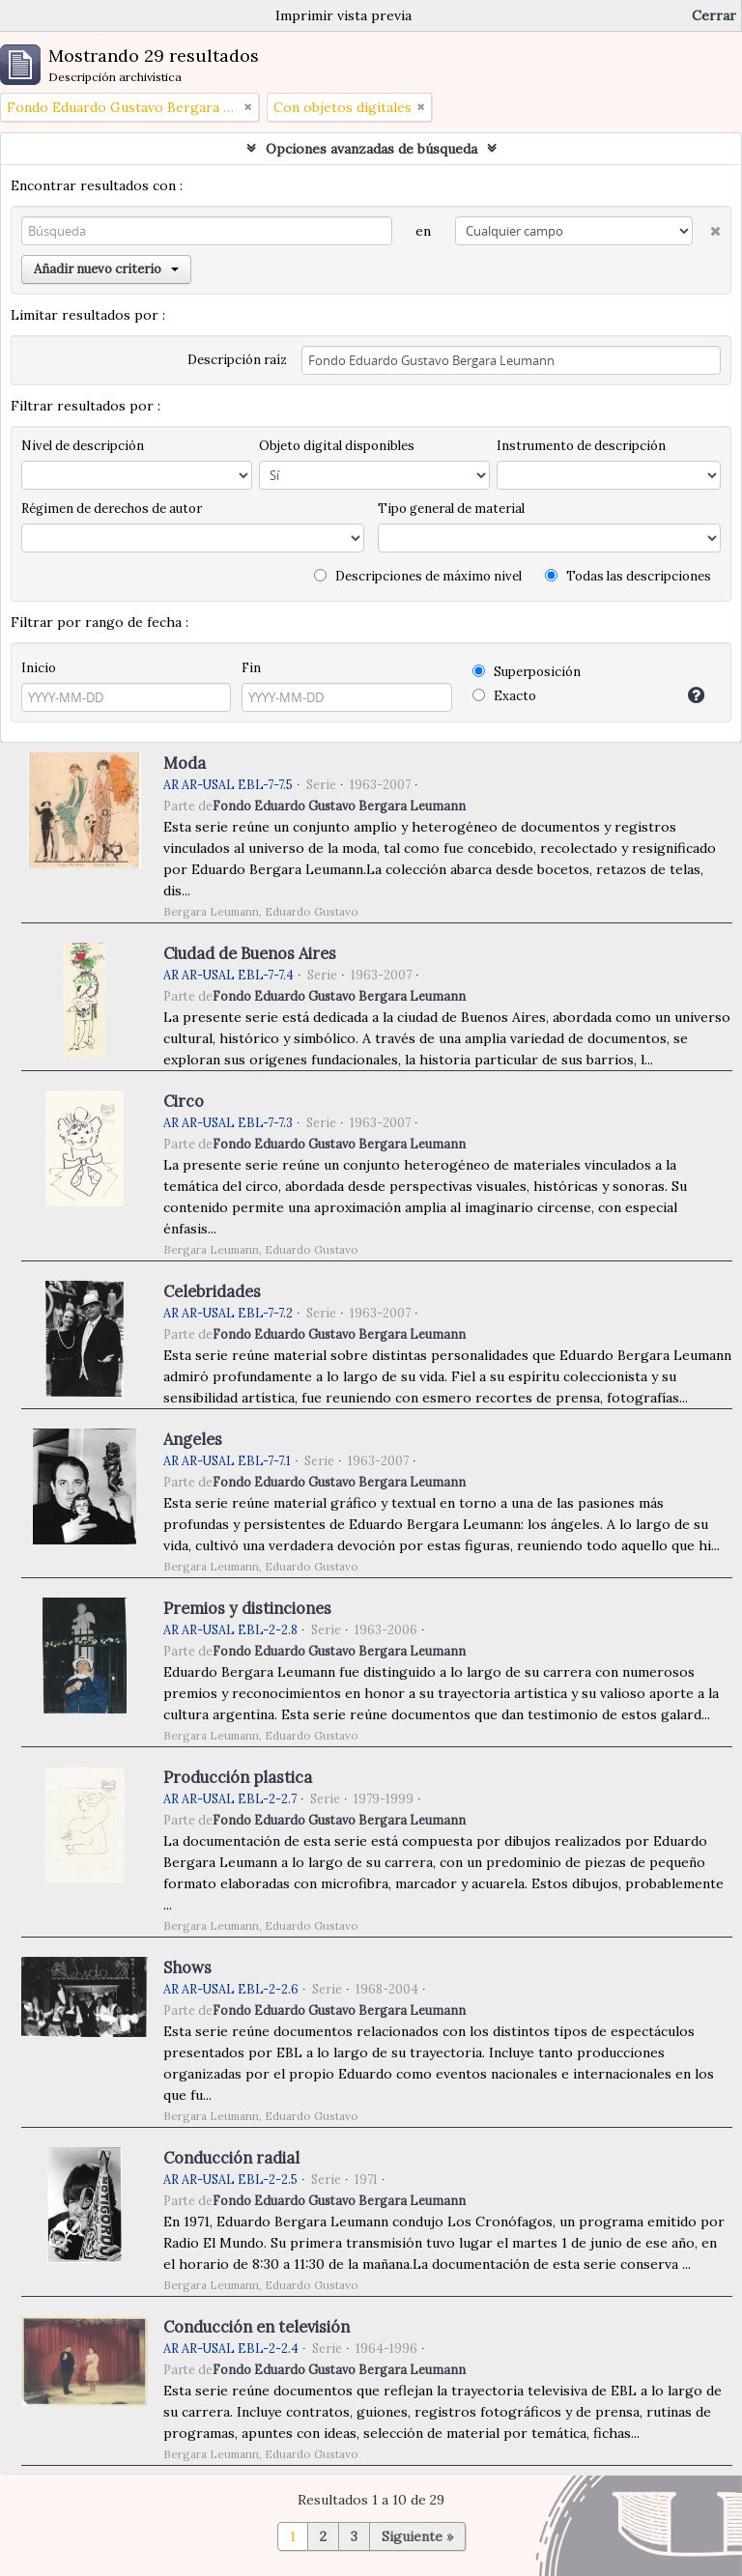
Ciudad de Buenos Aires (249, 953)
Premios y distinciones (247, 1608)
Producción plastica (237, 1777)
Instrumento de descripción (581, 446)
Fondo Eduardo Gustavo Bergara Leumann (339, 805)
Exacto (504, 696)
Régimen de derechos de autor (111, 508)
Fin (251, 668)
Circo (183, 1101)
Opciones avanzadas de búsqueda (371, 148)
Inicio (38, 668)
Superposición (526, 672)
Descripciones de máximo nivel (418, 576)
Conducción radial (231, 2157)
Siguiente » (417, 2536)
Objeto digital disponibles (336, 446)
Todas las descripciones (628, 576)
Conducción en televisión (256, 2326)
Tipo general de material (451, 508)
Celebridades (212, 1291)
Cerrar (714, 15)
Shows (187, 1967)
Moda (184, 763)
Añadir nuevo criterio (106, 269)
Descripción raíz (237, 360)
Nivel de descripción (82, 446)
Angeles (192, 1439)
